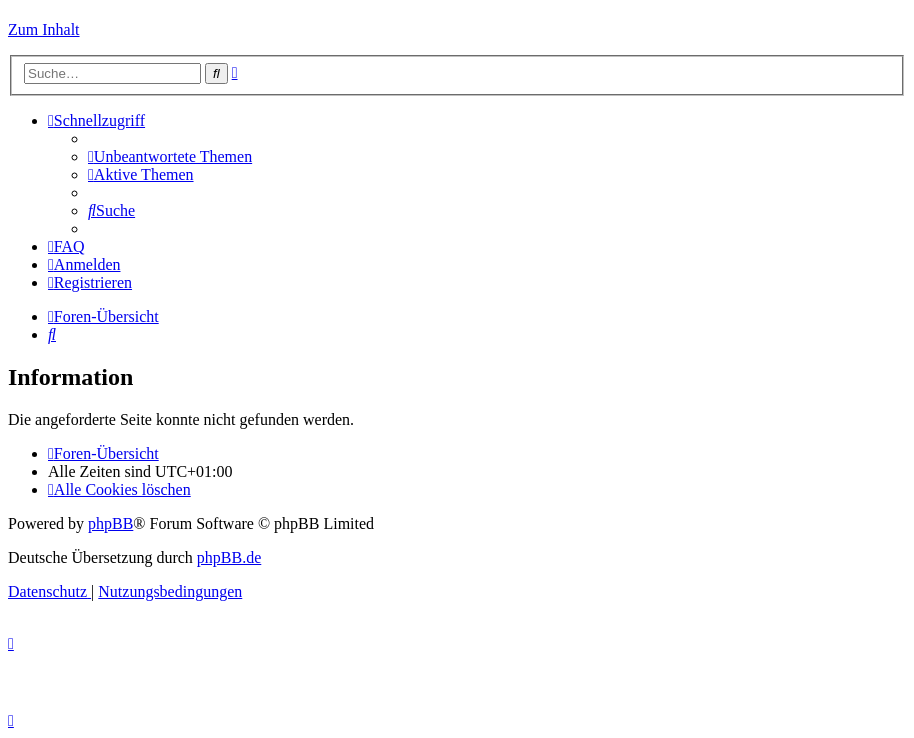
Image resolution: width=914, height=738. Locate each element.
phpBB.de (229, 557)
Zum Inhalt (44, 29)
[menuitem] (170, 156)
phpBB (110, 523)
